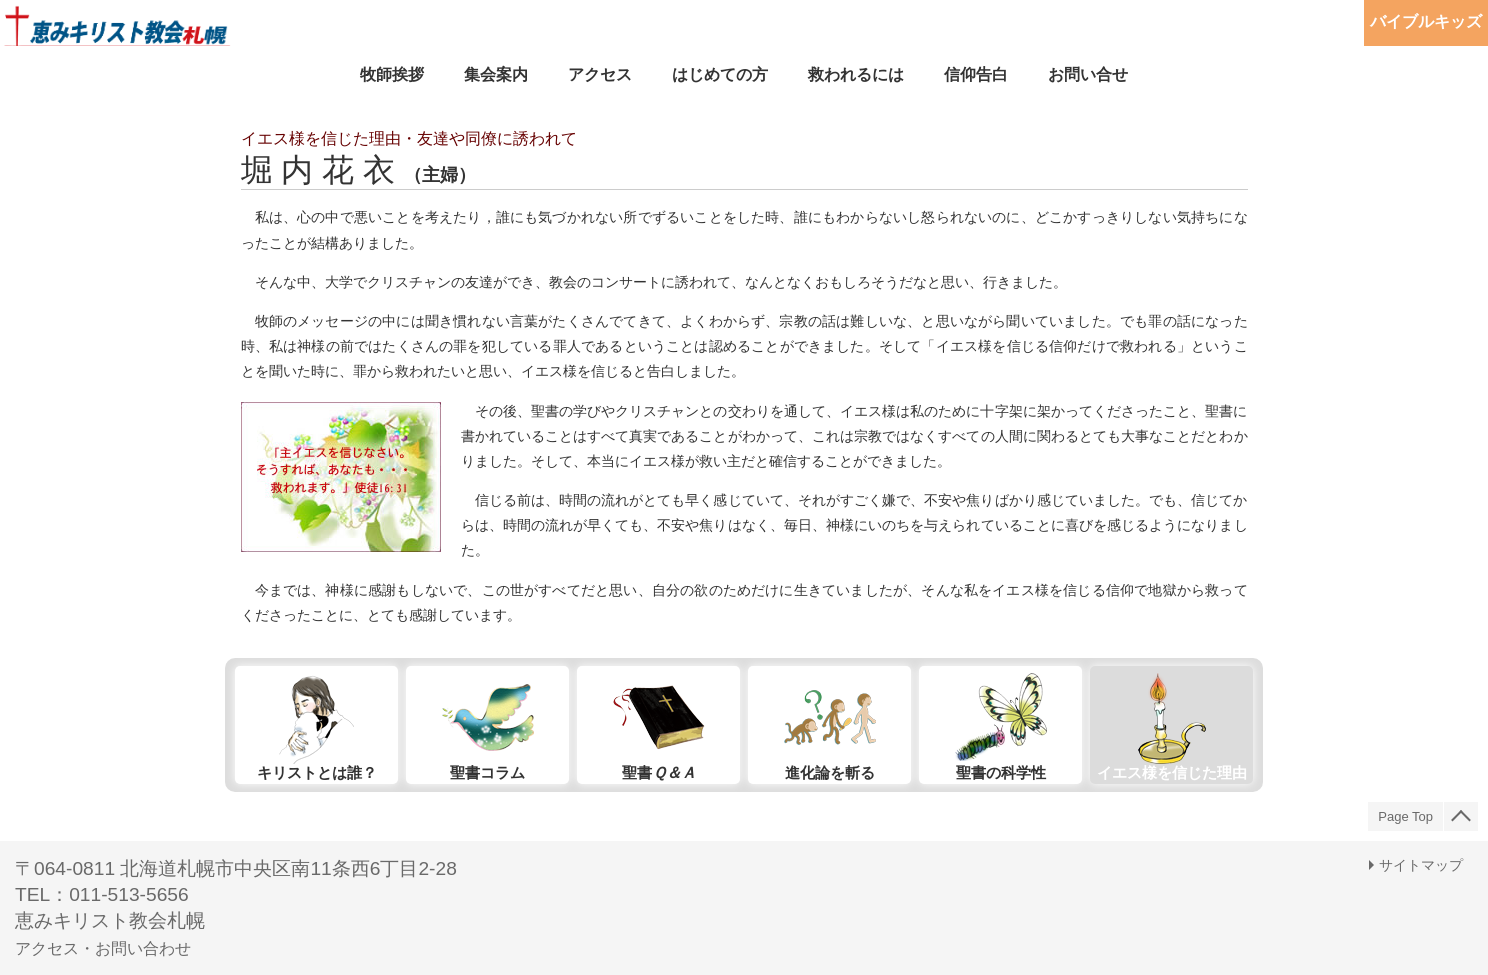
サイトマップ (1421, 865)
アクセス (600, 74)
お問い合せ (1088, 74)
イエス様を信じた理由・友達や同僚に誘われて (409, 138)
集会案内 (496, 74)
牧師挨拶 (392, 74)
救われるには (856, 74)
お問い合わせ (143, 948)
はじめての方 (720, 74)
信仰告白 (976, 74)
